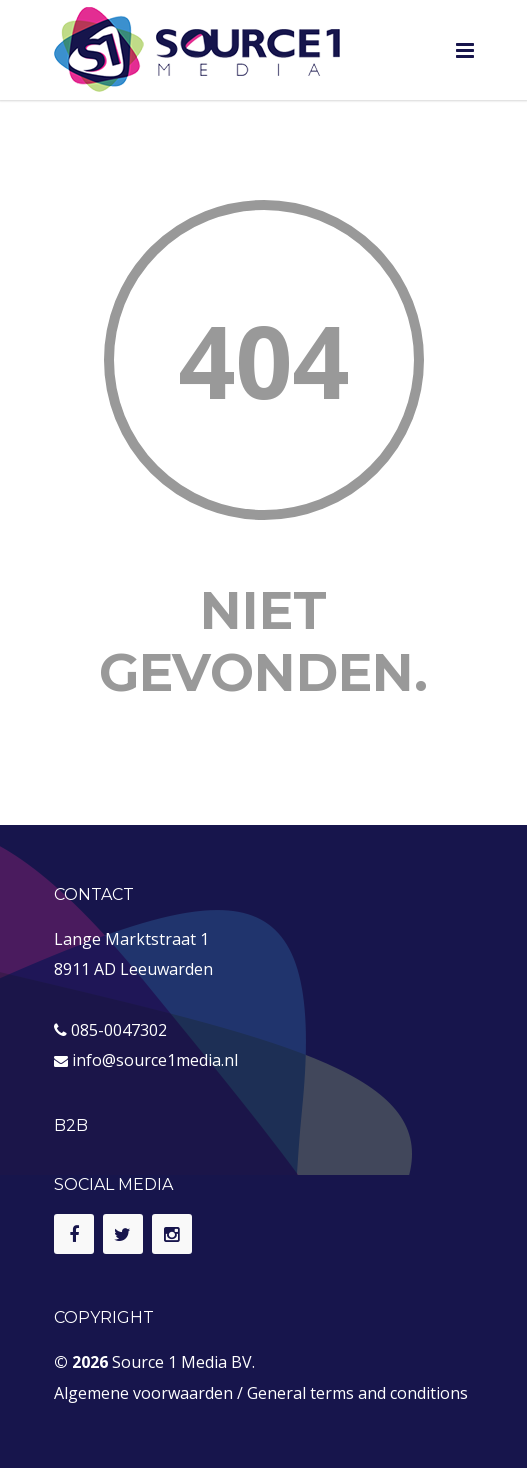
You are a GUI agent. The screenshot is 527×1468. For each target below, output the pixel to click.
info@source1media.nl (155, 1060)
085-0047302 (119, 1030)
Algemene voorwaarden (143, 1393)
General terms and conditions (357, 1393)
